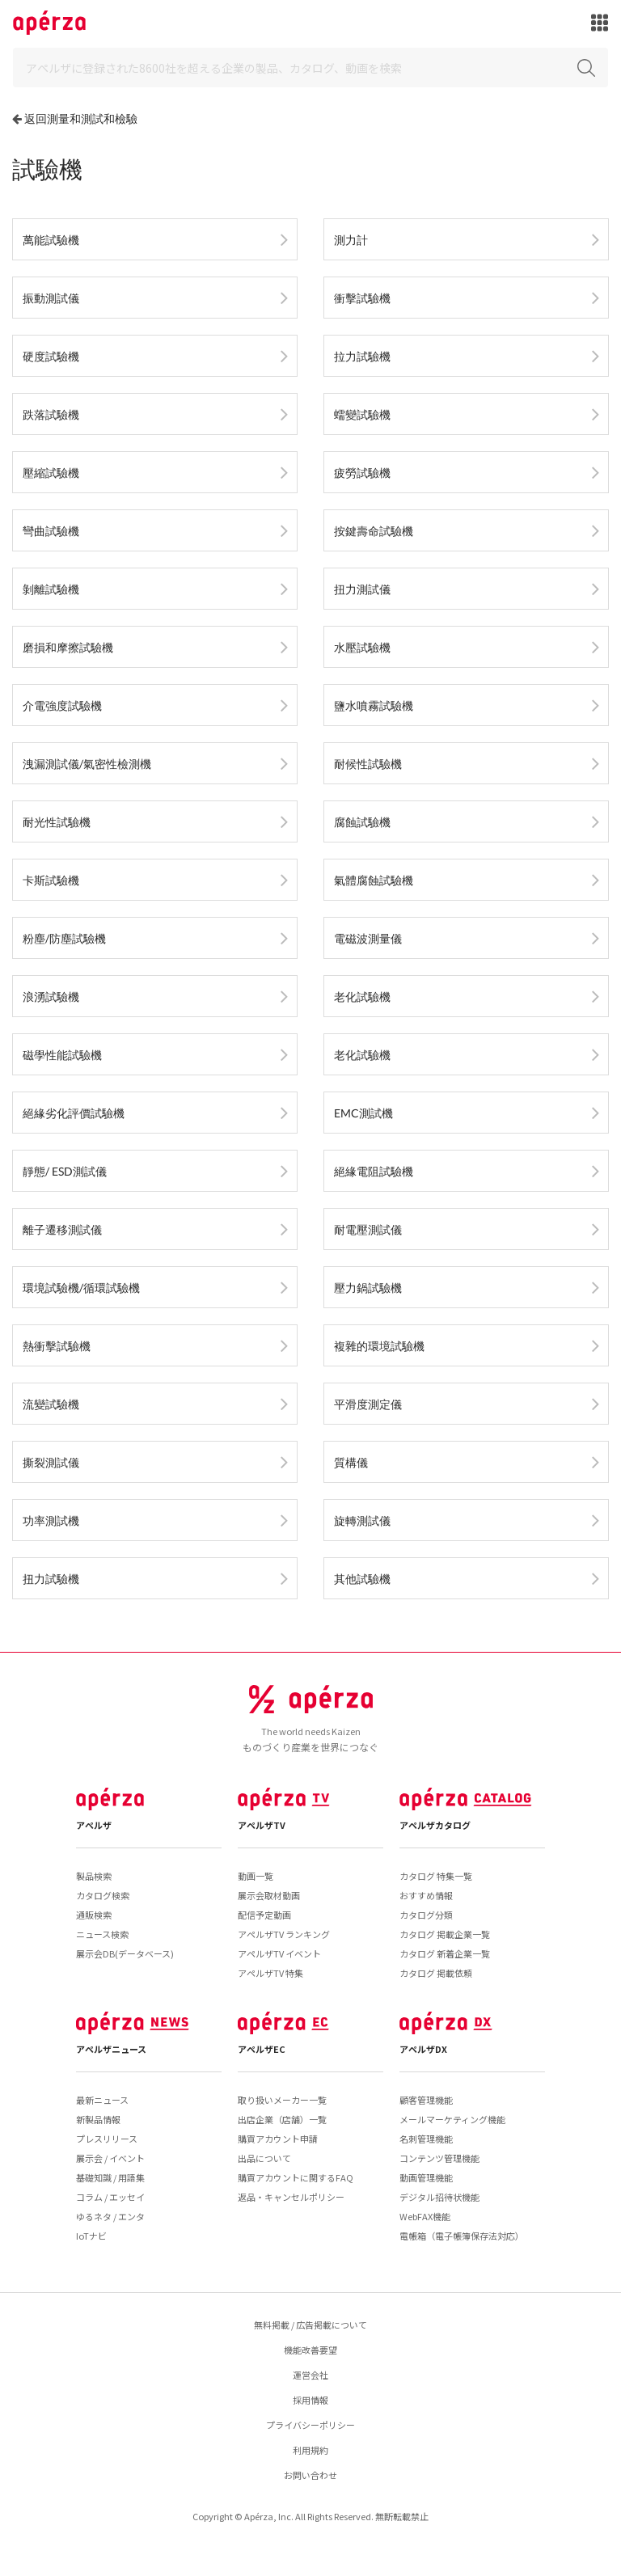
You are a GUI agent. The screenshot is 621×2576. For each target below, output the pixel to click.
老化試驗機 (362, 996)
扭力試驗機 (51, 1579)
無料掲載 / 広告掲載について (310, 2324)
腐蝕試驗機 (362, 822)
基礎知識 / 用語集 (110, 2177)
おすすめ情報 (426, 1895)
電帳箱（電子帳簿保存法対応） (461, 2235)
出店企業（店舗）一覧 (282, 2119)
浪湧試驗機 (51, 996)
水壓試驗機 (362, 647)
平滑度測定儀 (368, 1404)
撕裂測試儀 (51, 1462)
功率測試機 (51, 1520)
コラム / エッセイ (110, 2196)
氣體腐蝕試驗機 (373, 880)
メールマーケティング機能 (452, 2119)
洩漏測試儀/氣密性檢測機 (87, 764)
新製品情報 (98, 2119)
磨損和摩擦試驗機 (68, 647)
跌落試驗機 (51, 414)
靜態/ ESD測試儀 (65, 1171)
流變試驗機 (51, 1404)
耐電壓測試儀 (368, 1229)
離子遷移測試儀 (62, 1229)
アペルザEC (261, 2048)
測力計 (351, 240)
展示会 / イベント (110, 2158)
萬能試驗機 (51, 240)
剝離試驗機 (51, 589)
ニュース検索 (102, 1934)
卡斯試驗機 (51, 880)
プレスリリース (106, 2138)
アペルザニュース (111, 2048)
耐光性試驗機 (57, 822)
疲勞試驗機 (362, 472)
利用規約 (310, 2449)
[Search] (310, 67)
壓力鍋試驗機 (368, 1287)
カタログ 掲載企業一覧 (444, 1934)
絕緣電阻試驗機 (373, 1171)
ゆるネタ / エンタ (110, 2216)
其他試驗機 (362, 1579)
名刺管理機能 (426, 2138)
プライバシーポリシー (310, 2424)
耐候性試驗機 (368, 764)
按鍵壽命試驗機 (373, 531)
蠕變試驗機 (362, 414)
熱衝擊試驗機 (57, 1346)
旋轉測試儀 (362, 1520)
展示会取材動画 (269, 1895)
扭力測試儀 (362, 589)
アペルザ (94, 1824)
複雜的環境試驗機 (379, 1346)
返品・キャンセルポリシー (291, 2196)
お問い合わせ (310, 2474)
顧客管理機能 (426, 2099)
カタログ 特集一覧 (435, 1875)
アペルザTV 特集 (270, 1972)
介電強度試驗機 (62, 705)
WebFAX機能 (424, 2216)
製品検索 (94, 1875)
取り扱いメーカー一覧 (282, 2099)
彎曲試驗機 (51, 531)
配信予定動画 (264, 1914)
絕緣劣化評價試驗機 (74, 1113)
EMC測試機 (363, 1113)
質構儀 (351, 1462)
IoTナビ (91, 2235)
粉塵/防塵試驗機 (64, 938)
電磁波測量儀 (368, 938)
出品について (264, 2158)
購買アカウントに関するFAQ (295, 2177)
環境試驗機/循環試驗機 (81, 1287)
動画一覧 (255, 1875)
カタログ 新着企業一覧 (444, 1953)
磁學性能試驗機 (62, 1055)
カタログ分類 (426, 1914)
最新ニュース (102, 2099)
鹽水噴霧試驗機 (373, 705)
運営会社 (310, 2374)
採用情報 (310, 2399)
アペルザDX (423, 2048)
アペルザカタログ (435, 1824)
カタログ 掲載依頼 (435, 1972)
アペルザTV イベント (279, 1953)
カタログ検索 (102, 1895)
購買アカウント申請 (278, 2138)
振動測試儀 (51, 298)
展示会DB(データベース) (125, 1953)
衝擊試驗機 (362, 298)
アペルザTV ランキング (284, 1934)
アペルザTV (261, 1824)
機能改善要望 (310, 2349)
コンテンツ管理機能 (439, 2158)
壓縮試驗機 (51, 472)
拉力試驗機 (362, 356)
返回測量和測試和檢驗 (80, 118)
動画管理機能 (426, 2177)
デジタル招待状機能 (439, 2196)
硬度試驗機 (51, 356)
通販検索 (94, 1914)
